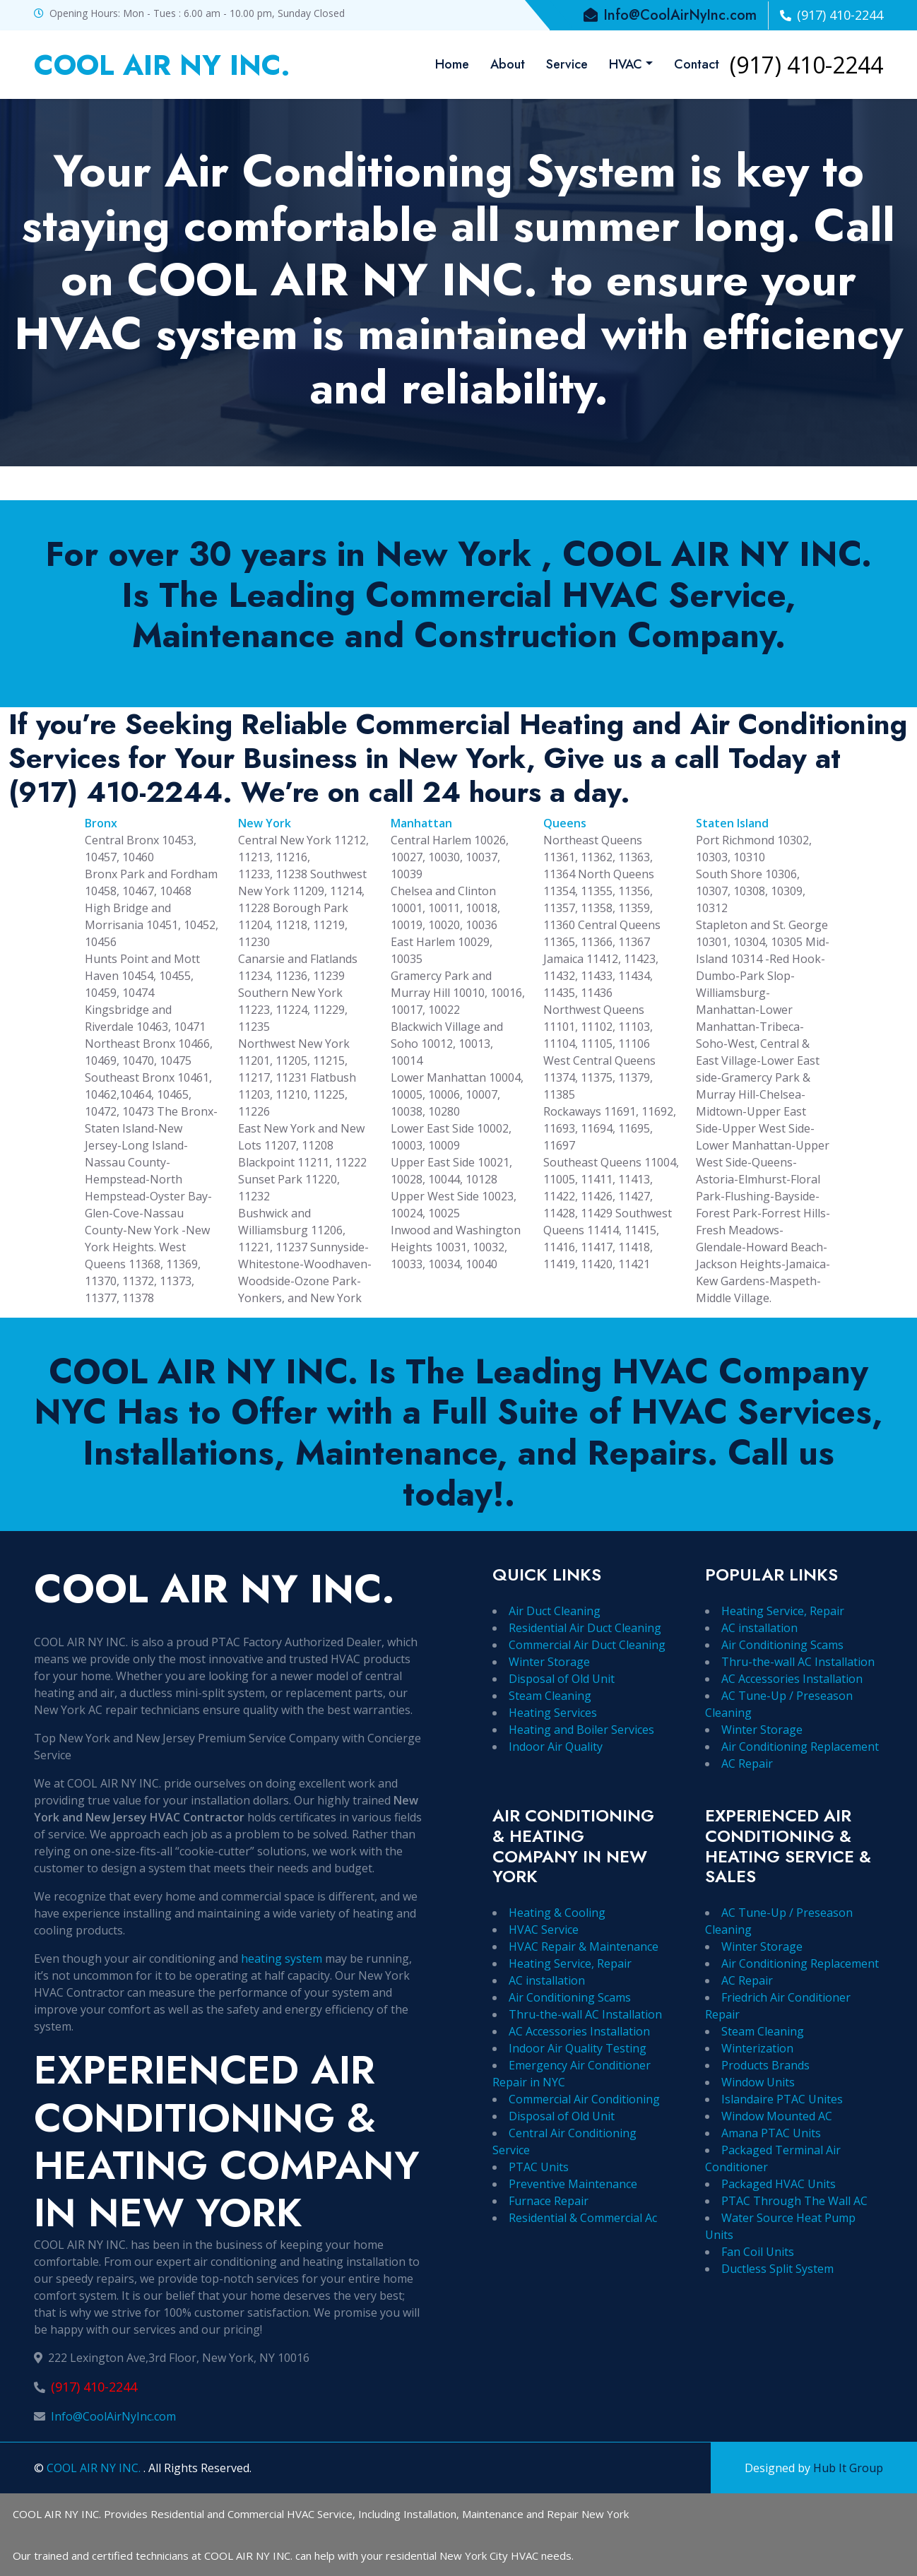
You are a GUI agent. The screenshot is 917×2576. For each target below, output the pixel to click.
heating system (281, 1958)
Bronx (101, 823)
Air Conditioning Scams (782, 1645)
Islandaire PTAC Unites (782, 2099)
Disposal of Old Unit (562, 1678)
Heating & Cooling (557, 1912)
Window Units (758, 2082)
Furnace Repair (548, 2201)
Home (452, 64)
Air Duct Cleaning (555, 1611)
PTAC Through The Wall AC (794, 2201)
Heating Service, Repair (782, 1611)
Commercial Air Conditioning (584, 2099)
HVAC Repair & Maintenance (583, 1946)
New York (264, 823)
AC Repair (747, 1763)
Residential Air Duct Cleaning (585, 1628)
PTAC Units (539, 2167)
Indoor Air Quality (556, 1746)
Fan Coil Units (757, 2251)
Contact (696, 64)
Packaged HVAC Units (778, 2184)
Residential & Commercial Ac (583, 2218)
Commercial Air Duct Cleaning (587, 1645)
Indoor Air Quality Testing (577, 2048)
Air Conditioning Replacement (800, 1746)
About (507, 64)
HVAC (625, 64)
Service (567, 64)
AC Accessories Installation (792, 1678)
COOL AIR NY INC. (95, 2468)
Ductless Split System (777, 2268)
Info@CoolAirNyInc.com (113, 2416)
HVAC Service (544, 1929)
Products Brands (765, 2065)
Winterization (757, 2048)
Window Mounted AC (776, 2116)
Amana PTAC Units (771, 2133)
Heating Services (553, 1712)
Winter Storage (549, 1662)
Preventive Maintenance (573, 2184)
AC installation (759, 1628)
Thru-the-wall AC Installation (798, 1662)
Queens (564, 823)
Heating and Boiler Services (581, 1729)
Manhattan (421, 823)
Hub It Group (848, 2468)
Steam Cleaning (550, 1695)
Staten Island (732, 823)
